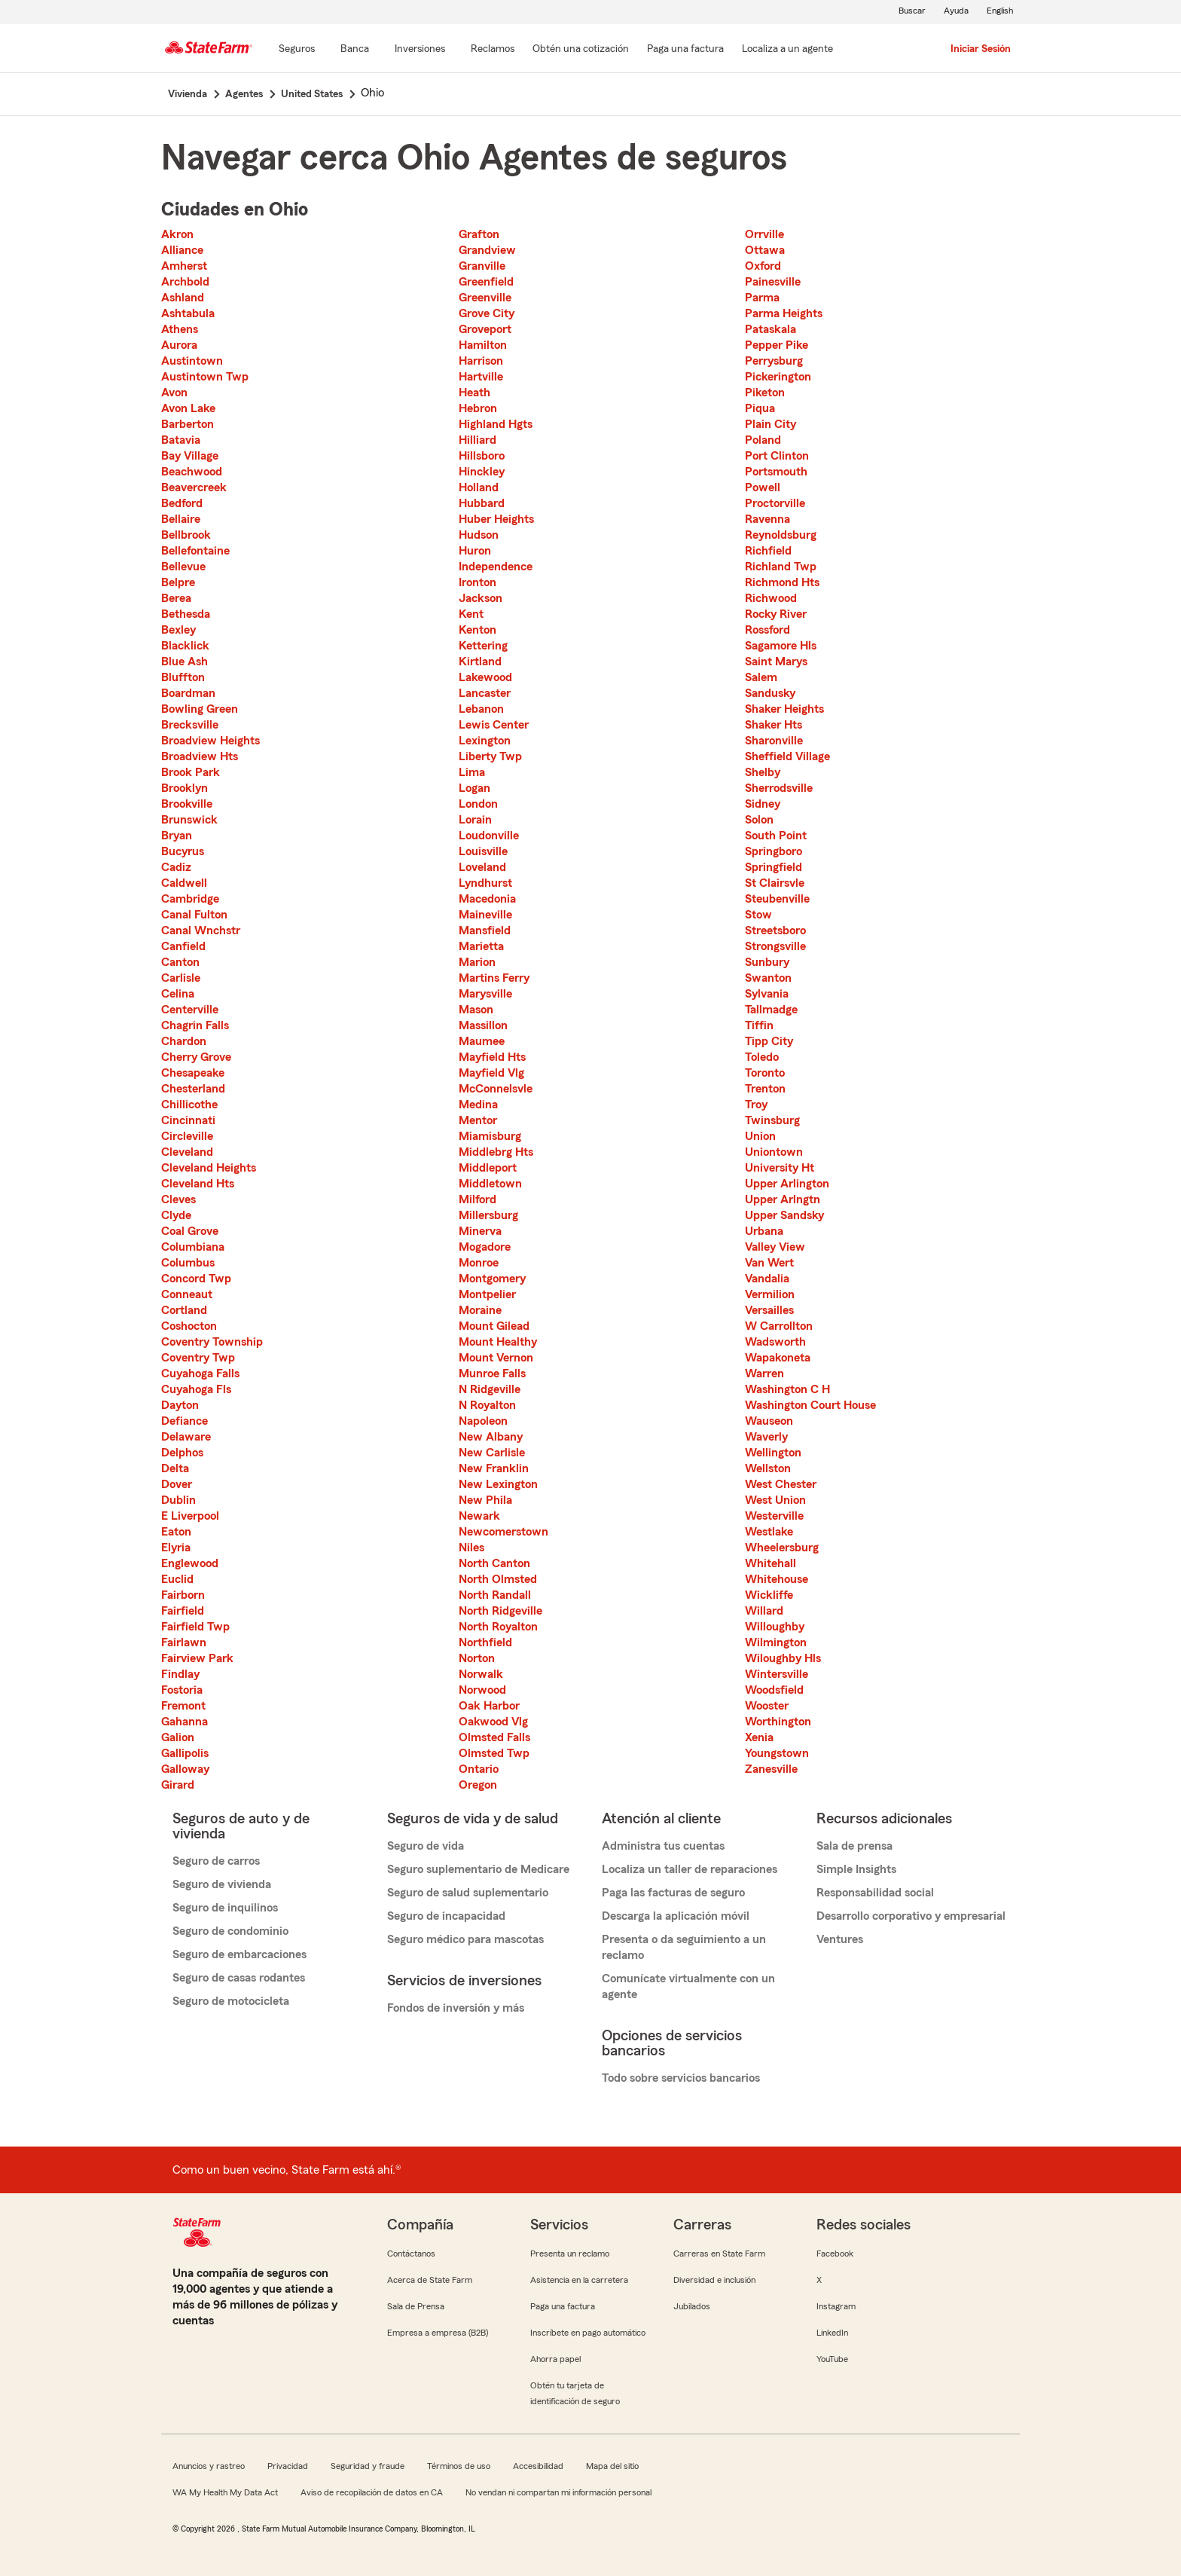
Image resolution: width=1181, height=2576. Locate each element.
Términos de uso (458, 2466)
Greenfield (486, 282)
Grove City (486, 313)
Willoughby (774, 1627)
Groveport (485, 329)
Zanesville (771, 1769)
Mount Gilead (494, 1326)
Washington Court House (810, 1405)
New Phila (485, 1500)
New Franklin (494, 1468)
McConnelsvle (496, 1089)
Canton (180, 962)
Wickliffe (769, 1595)
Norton (477, 1658)
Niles (471, 1548)
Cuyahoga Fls (196, 1389)
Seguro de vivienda (221, 1884)
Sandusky (770, 693)
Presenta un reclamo (569, 2253)
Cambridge (190, 899)
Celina (177, 994)
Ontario (479, 1769)
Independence (496, 567)
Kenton (477, 630)
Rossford (767, 630)
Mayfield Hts (492, 1057)
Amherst (184, 266)
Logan (474, 788)
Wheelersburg (782, 1548)
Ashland (182, 298)
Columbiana (192, 1247)
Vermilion (770, 1294)
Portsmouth (776, 472)
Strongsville (775, 946)
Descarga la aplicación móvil (675, 1916)
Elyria (176, 1548)
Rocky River (776, 614)
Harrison (481, 361)
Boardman (188, 693)
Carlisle (180, 978)
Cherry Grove (196, 1057)
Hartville (481, 377)
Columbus (188, 1263)
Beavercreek (194, 487)
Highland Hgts (496, 424)
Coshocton (189, 1326)
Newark (479, 1516)
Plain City (770, 424)
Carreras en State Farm (719, 2253)
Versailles (769, 1310)
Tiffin (759, 1025)
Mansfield (485, 930)
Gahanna (184, 1722)
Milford (477, 1199)
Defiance (184, 1421)
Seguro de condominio (230, 1931)
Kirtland (480, 661)
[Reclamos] (492, 50)
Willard (764, 1611)
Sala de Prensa (415, 2306)
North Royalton (498, 1627)
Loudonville (489, 836)
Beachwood (191, 472)
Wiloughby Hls (783, 1658)
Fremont (183, 1706)
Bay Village (189, 456)
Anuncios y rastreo (208, 2466)
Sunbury (767, 962)
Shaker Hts (773, 725)
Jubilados (691, 2306)
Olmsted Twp (494, 1753)
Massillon (483, 1025)
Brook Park (190, 772)
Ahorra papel (555, 2359)
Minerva (480, 1231)
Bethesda (185, 614)
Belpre (178, 582)
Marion (477, 962)
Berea (176, 598)
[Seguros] (296, 50)
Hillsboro (482, 456)
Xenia (759, 1737)
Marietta (481, 946)
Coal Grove (189, 1231)
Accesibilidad (538, 2466)
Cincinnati (188, 1120)
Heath (474, 393)
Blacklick (185, 646)
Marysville (485, 994)
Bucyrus (182, 851)
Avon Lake (188, 408)
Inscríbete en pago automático (587, 2332)
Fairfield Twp (195, 1627)
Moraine (480, 1310)
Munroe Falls (492, 1373)
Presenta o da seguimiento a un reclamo (684, 1947)
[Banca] (355, 50)
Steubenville (777, 899)
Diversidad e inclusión (714, 2279)
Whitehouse (776, 1579)
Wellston (768, 1468)
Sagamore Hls (780, 646)
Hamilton (483, 345)
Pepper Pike (776, 345)
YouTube (832, 2359)
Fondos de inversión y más (455, 2008)
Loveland (482, 867)
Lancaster (485, 693)
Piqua (760, 408)
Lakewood (485, 677)
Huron (475, 551)
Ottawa (765, 250)
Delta (175, 1468)
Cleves (178, 1199)
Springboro (773, 851)
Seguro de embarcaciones (239, 1954)
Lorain (475, 820)
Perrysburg (774, 361)
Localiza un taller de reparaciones (689, 1869)
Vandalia (767, 1279)
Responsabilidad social (875, 1893)
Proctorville (775, 503)
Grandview (487, 250)
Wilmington (776, 1642)
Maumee (482, 1041)
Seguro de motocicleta (230, 2001)
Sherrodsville (779, 788)
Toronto (765, 1073)
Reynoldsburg (780, 535)
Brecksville (189, 725)
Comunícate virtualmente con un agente (688, 1986)
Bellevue (183, 567)
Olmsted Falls (494, 1737)
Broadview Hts (199, 756)
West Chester (780, 1484)
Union (760, 1136)
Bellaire (180, 519)
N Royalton (487, 1405)
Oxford (763, 266)
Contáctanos (411, 2253)
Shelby (762, 772)
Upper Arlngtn (782, 1199)
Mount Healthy (498, 1342)
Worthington (778, 1722)
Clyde (176, 1215)
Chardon (183, 1041)
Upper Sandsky (784, 1215)
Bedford (182, 503)
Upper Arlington (787, 1184)
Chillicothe (189, 1105)
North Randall (495, 1595)
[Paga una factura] (685, 50)
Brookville (186, 804)
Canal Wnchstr (200, 930)
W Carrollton (779, 1326)
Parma (762, 298)
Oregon (478, 1785)
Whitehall (770, 1563)
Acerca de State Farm (429, 2279)
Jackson (480, 598)
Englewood (189, 1563)
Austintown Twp (205, 377)
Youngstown (777, 1753)
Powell (762, 487)
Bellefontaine (195, 551)
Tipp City (769, 1041)
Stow (758, 915)
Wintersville (776, 1674)
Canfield (183, 946)
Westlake (769, 1532)
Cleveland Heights (208, 1168)
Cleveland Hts (197, 1184)
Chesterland (193, 1089)
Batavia (180, 440)
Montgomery (492, 1279)
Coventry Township (212, 1342)
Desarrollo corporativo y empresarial (911, 1916)
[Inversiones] (420, 50)
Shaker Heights (784, 709)
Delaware (186, 1437)
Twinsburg (772, 1120)
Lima (472, 772)
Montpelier (487, 1294)
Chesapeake (192, 1073)
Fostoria (182, 1690)
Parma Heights (783, 313)
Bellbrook (186, 535)
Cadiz (176, 867)
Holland (479, 487)
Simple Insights (856, 1869)
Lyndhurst (485, 883)
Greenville (485, 298)
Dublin (178, 1500)
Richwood (771, 598)
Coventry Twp (198, 1358)
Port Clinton (777, 456)
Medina (478, 1105)
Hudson (479, 535)
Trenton (765, 1089)
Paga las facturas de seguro (673, 1893)
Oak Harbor (489, 1706)
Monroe (479, 1263)
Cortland (184, 1310)
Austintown (192, 361)
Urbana (764, 1231)
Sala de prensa (854, 1846)
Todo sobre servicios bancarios (681, 2078)
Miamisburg (490, 1136)
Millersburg (488, 1215)
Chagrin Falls (195, 1025)
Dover (176, 1484)
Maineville (485, 915)
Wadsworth (775, 1342)
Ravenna (767, 519)
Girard (177, 1785)
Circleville (187, 1136)
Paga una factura (562, 2306)
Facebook (834, 2253)
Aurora (179, 345)
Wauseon (769, 1421)
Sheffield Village (787, 756)
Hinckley (482, 472)
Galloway (185, 1769)
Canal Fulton (194, 915)
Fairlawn (183, 1642)
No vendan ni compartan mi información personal (558, 2492)
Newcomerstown (503, 1532)
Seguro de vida (425, 1846)
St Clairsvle (774, 883)
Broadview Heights (210, 741)
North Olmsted (498, 1579)
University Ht (779, 1168)
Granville (482, 266)
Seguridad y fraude (367, 2466)
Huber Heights (496, 519)
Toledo (762, 1057)
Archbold (185, 282)
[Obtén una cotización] (580, 50)
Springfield (773, 867)
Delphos (182, 1453)
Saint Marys (776, 661)
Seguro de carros (216, 1861)
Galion (177, 1737)
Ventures (839, 1939)
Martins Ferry (494, 978)
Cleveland (187, 1152)
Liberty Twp (490, 756)
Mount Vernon (496, 1358)
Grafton (479, 234)
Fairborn (183, 1595)
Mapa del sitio (612, 2466)
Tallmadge (771, 1010)
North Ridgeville (500, 1611)
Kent (471, 614)
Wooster (767, 1706)
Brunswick (189, 820)
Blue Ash (184, 661)
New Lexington (498, 1484)
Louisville (483, 851)
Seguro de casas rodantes (238, 1978)
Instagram (836, 2306)
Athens (179, 329)
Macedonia (487, 899)
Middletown (490, 1184)
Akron (177, 234)
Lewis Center (494, 725)
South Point (776, 836)
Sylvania (767, 994)
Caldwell (184, 883)
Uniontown (774, 1152)
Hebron (478, 408)
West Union (775, 1500)
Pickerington (778, 377)
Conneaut (186, 1294)
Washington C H (787, 1389)
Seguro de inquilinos (225, 1908)
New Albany (491, 1437)
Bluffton (183, 677)
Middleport (488, 1168)
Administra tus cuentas (663, 1846)
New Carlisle (492, 1453)
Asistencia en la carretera (579, 2279)
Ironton (477, 582)
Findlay (180, 1674)
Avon (174, 393)
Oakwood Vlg (493, 1722)
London (478, 804)
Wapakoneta (777, 1358)
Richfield (768, 551)
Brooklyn (184, 788)
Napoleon (483, 1421)
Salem (761, 677)
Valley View (775, 1247)
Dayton (180, 1405)
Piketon (765, 393)
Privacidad (287, 2466)
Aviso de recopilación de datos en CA (372, 2492)
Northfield (485, 1642)
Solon (759, 820)
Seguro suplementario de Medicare (478, 1869)
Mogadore (485, 1247)
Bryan (176, 836)
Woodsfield (774, 1690)
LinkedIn (832, 2332)
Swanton (768, 978)
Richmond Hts (782, 582)
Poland (763, 440)
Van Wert (769, 1263)
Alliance (182, 250)
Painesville (773, 282)
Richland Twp (780, 567)
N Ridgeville (489, 1389)
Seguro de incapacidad (446, 1916)
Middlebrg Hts (496, 1152)
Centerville (189, 1010)
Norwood (482, 1690)
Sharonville (774, 741)
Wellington (773, 1453)
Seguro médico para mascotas (465, 1939)
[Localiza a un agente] (787, 50)
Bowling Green (199, 709)
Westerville (774, 1516)
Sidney (762, 804)
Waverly (766, 1437)
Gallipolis (185, 1753)
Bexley (178, 630)
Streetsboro (775, 930)
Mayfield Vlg (491, 1073)
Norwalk (481, 1674)
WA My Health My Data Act (225, 2492)
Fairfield (182, 1611)
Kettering (483, 646)
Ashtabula (188, 313)
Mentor (478, 1120)
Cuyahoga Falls (200, 1373)
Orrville (764, 234)
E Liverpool (190, 1516)
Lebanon (481, 709)
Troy (756, 1105)
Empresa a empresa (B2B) (437, 2332)
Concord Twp (196, 1279)
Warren (764, 1373)
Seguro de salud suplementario (467, 1893)
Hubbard (482, 503)
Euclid (177, 1579)
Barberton (187, 424)
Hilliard (477, 440)
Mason (476, 1010)
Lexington (485, 741)
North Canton (494, 1563)
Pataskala (770, 329)
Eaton (176, 1532)
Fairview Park (197, 1658)
